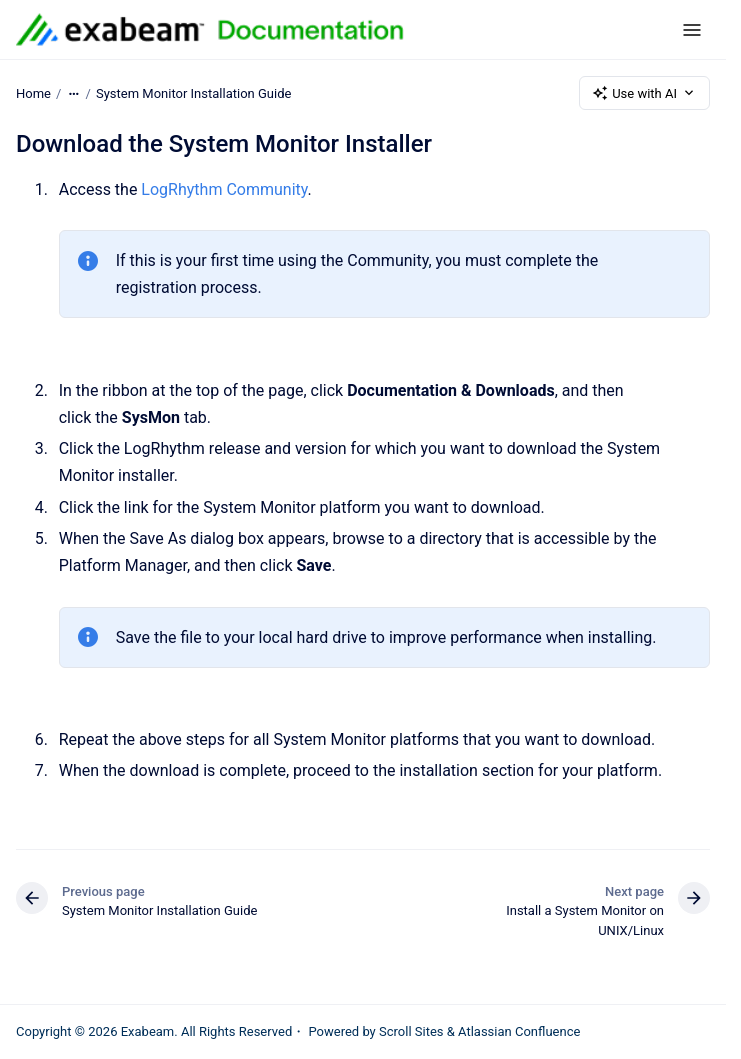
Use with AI (644, 93)
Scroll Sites (411, 1031)
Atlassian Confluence (519, 1031)
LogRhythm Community (224, 189)
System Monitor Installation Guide (193, 92)
